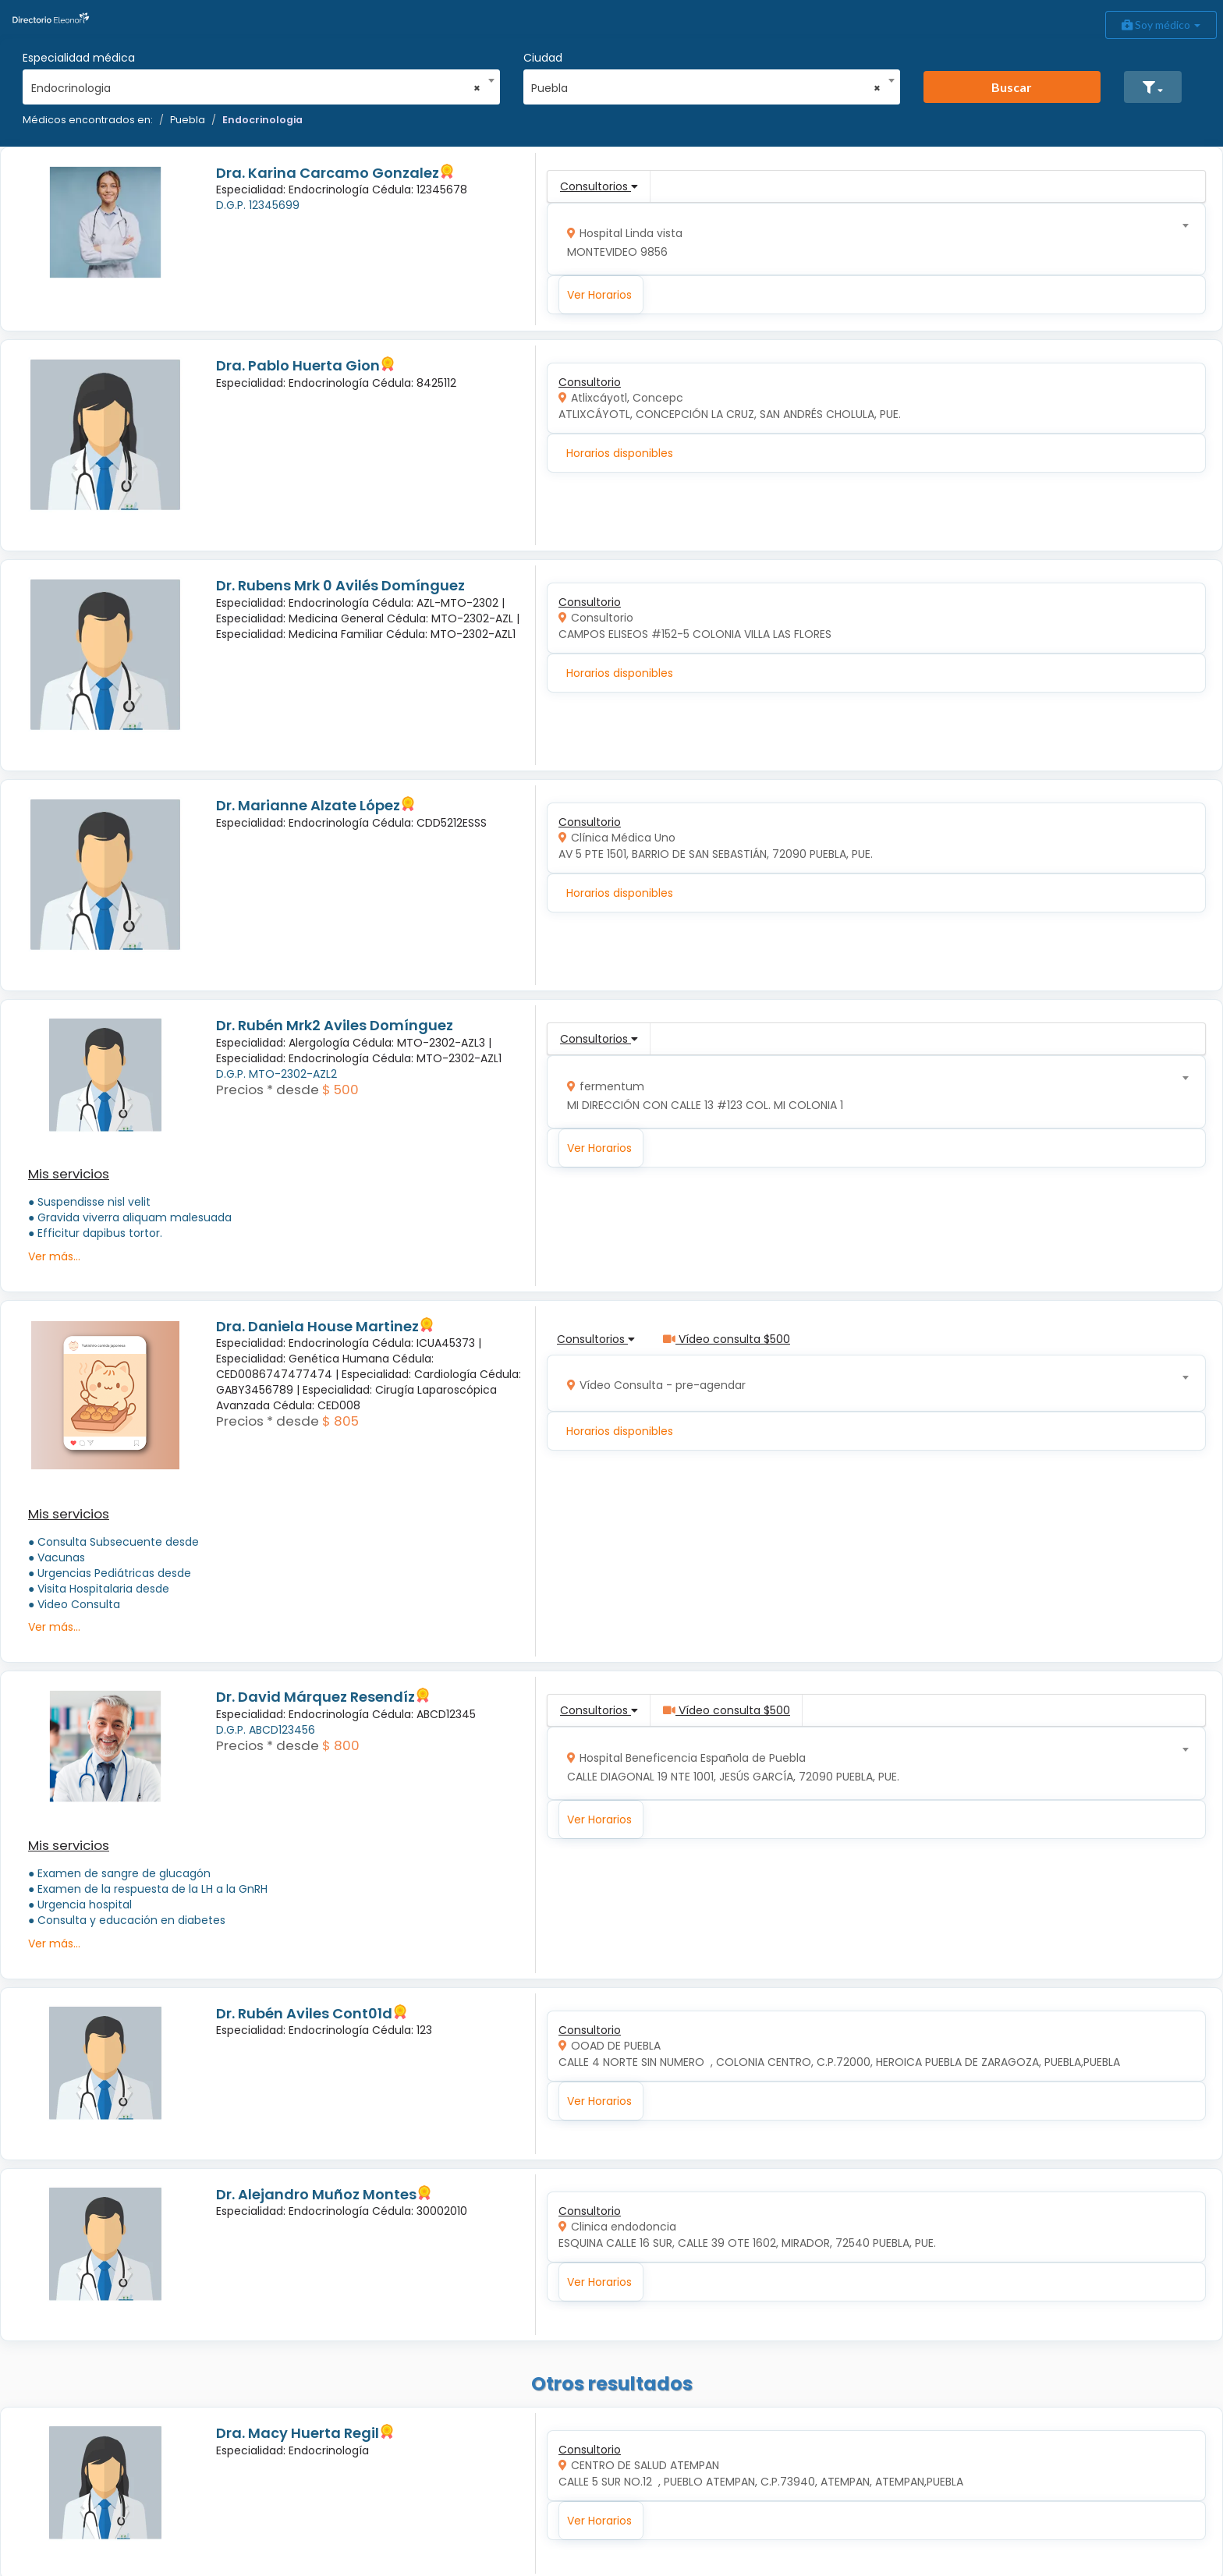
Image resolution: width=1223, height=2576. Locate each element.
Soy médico (1161, 24)
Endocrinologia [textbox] (256, 88)
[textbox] (871, 239)
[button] (1153, 87)
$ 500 (340, 1089)
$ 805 (340, 1421)
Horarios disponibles (619, 453)
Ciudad (542, 58)
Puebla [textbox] (706, 88)
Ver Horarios (599, 295)
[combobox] (256, 84)
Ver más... (54, 1256)
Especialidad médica (79, 58)
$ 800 (341, 1745)
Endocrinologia (262, 119)
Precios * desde (267, 1089)
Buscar (1011, 87)
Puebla (187, 119)
